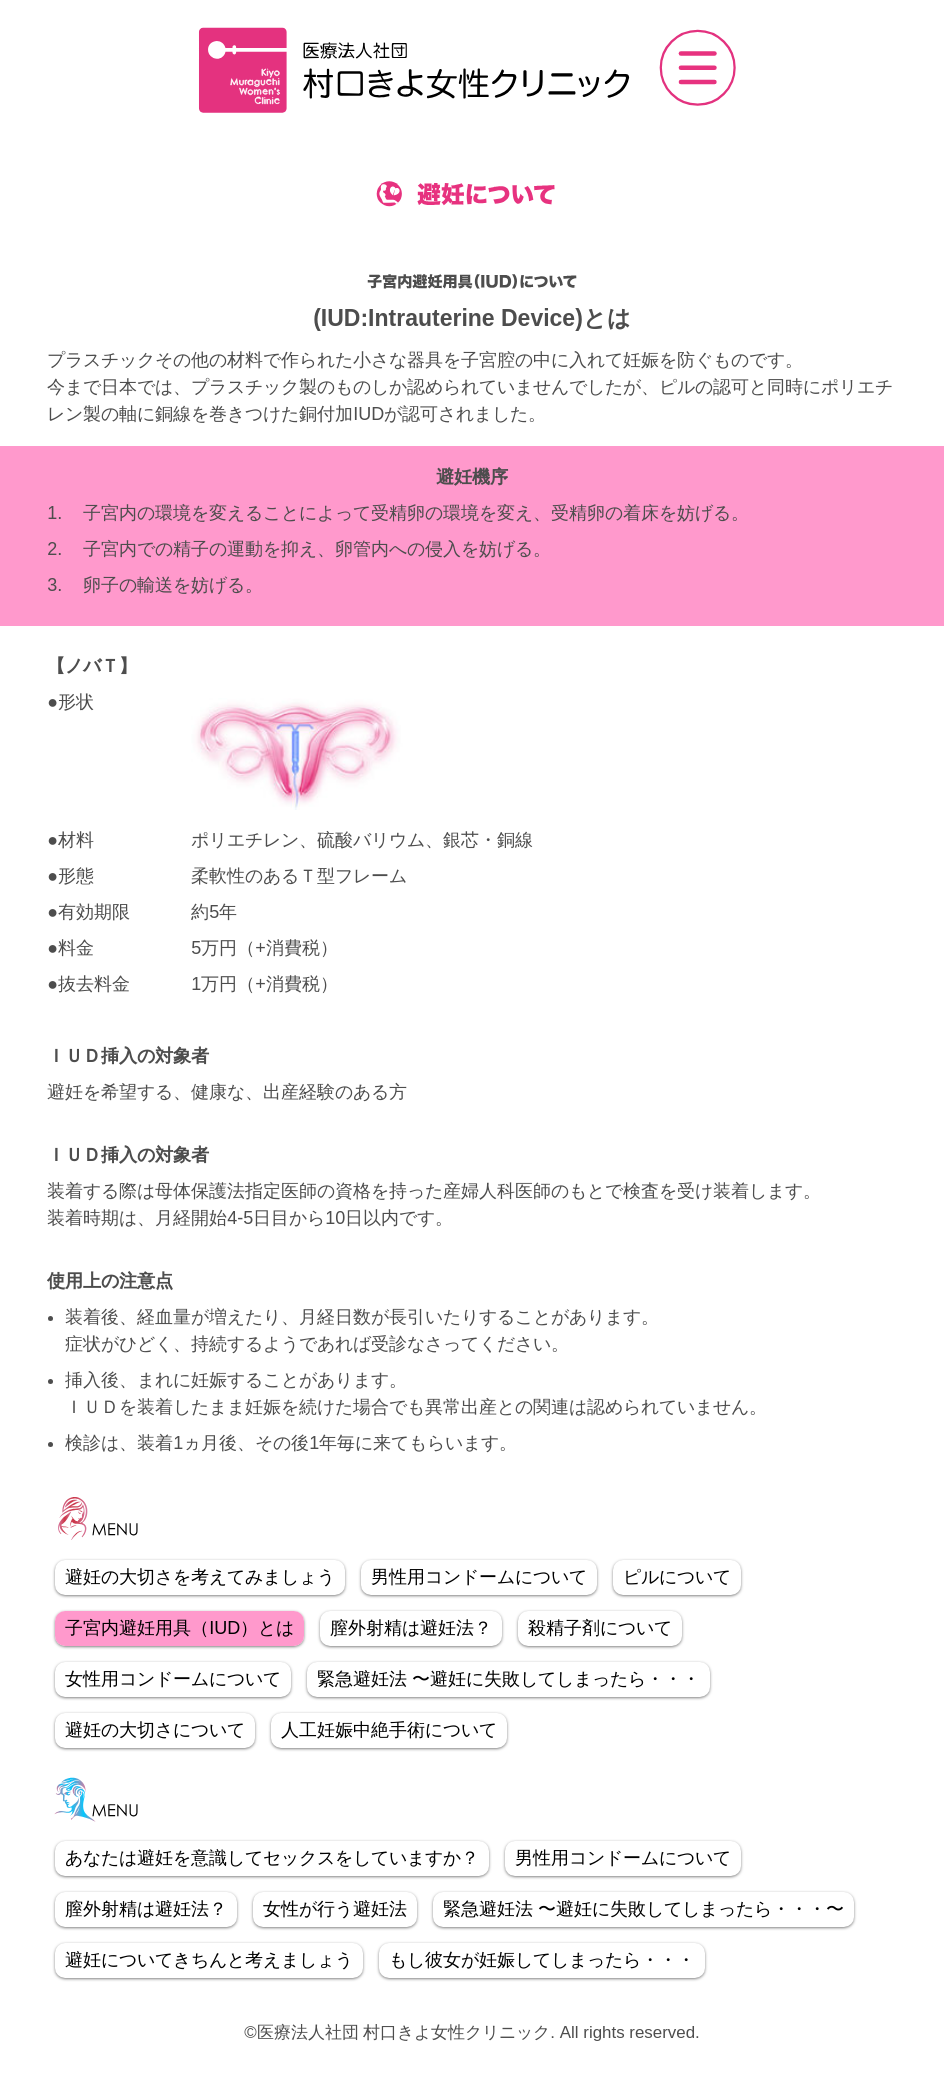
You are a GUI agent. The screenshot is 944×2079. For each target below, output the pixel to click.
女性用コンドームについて (173, 1679)
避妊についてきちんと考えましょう (209, 1960)
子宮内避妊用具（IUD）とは (179, 1628)
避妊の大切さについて (155, 1730)
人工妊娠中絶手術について (389, 1730)
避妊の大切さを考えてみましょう (200, 1577)
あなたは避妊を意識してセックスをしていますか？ (272, 1858)
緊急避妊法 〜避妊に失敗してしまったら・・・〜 (643, 1909)
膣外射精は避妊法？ (411, 1628)
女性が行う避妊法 (335, 1909)
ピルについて (677, 1577)
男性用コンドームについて (479, 1577)
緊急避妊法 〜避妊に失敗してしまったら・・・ (508, 1679)
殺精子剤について (600, 1628)
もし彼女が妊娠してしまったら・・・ (542, 1960)
